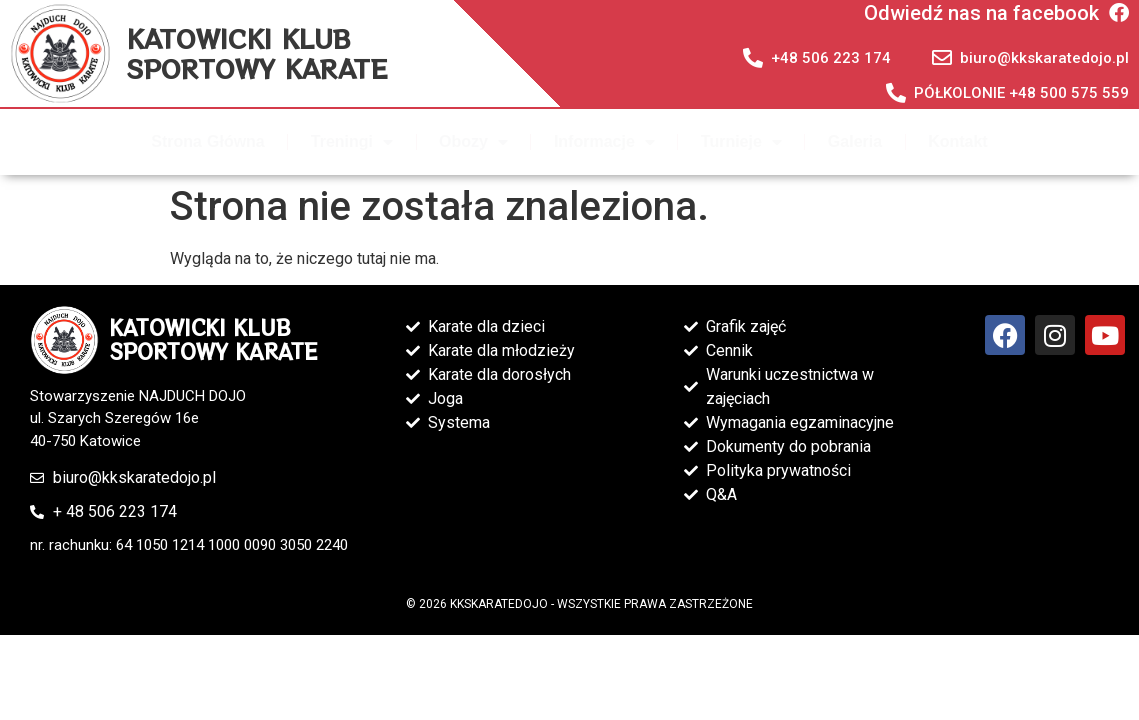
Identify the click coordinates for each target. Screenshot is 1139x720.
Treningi (352, 142)
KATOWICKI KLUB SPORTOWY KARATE (257, 53)
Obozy (473, 142)
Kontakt (958, 141)
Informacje (604, 142)
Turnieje (741, 142)
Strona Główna (207, 141)
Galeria (855, 141)
